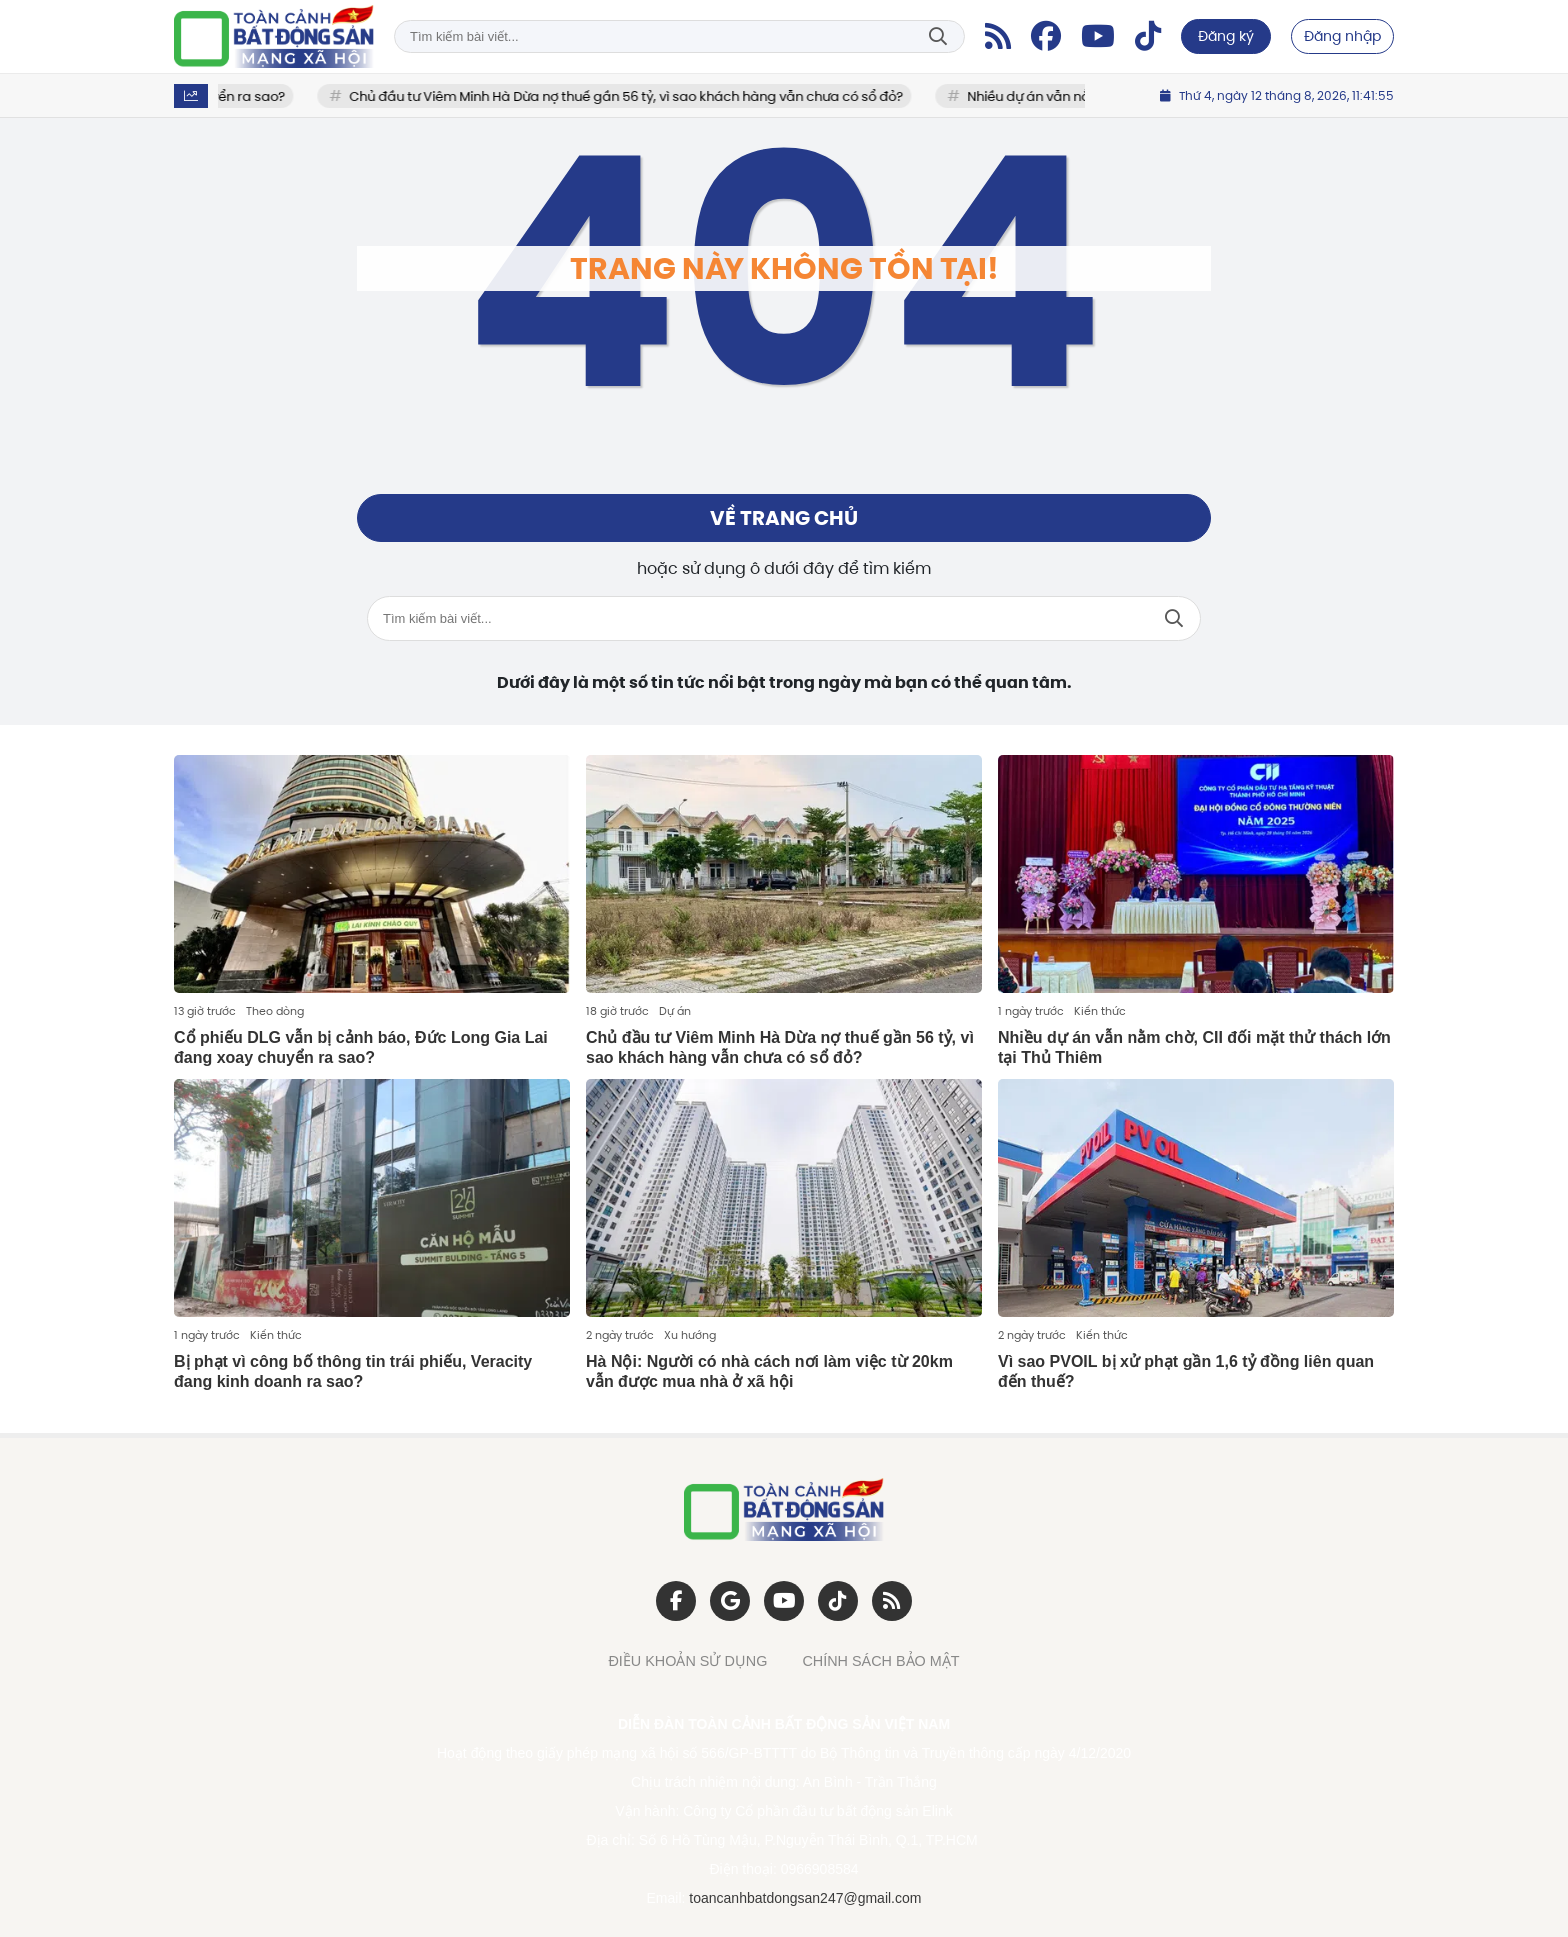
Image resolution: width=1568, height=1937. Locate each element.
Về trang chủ (784, 518)
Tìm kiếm (938, 36)
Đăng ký (1226, 36)
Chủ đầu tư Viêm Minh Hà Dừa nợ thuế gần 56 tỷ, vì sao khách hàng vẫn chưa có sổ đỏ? (640, 96)
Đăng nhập (1342, 36)
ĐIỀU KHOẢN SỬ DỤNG (687, 1661)
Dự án (675, 1011)
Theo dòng (275, 1011)
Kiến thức (1100, 1011)
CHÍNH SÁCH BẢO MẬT (880, 1661)
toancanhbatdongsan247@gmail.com (805, 1898)
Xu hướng (690, 1335)
